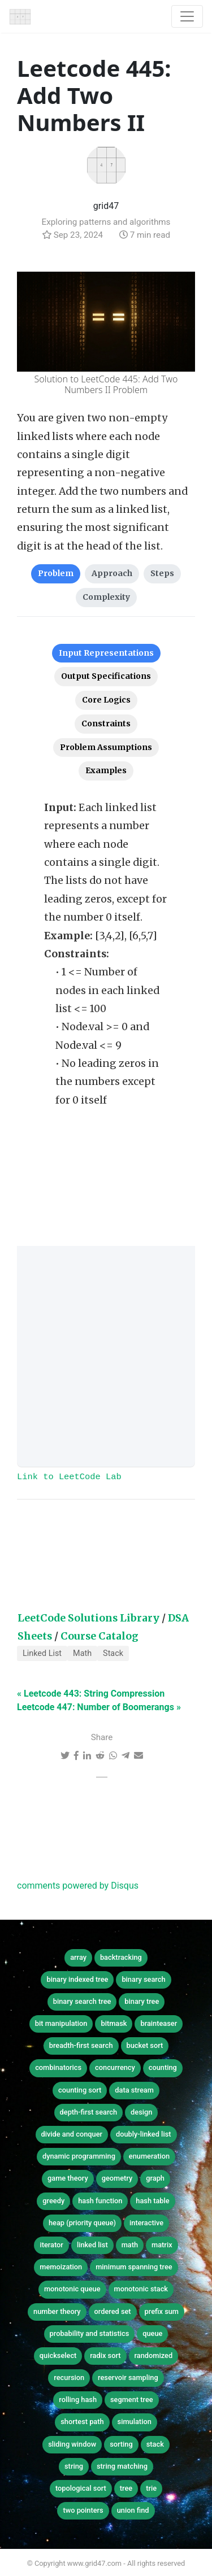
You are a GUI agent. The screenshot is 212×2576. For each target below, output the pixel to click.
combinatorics (58, 2067)
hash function (100, 2200)
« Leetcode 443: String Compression (91, 1693)
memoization (61, 2267)
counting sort (79, 2090)
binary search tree (82, 2001)
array (78, 1957)
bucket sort (145, 2045)
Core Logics (106, 700)
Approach (112, 573)
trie (151, 2488)
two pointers (83, 2510)
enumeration (149, 2156)
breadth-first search (81, 2045)
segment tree (131, 2399)
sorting (121, 2444)
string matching (122, 2466)
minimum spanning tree (134, 2267)
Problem (55, 573)
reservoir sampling (128, 2377)
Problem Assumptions (106, 747)
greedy (53, 2200)
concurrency (115, 2067)
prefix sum (162, 2311)
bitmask (114, 2023)
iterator (51, 2245)
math (130, 2245)
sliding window (72, 2444)
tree (126, 2488)
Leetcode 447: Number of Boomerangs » (99, 1707)
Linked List (42, 1653)
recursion (69, 2377)
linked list (92, 2245)
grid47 (106, 205)
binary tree (141, 2001)
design (141, 2112)
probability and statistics (89, 2333)
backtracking (121, 1957)
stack (155, 2444)
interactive (146, 2222)
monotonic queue (72, 2289)
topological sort (80, 2488)
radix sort (105, 2355)
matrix (162, 2245)
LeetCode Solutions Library (88, 1618)
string (73, 2466)
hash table (152, 2200)
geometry (117, 2178)
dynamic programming (78, 2156)
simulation (135, 2421)
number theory (57, 2311)
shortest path (81, 2421)
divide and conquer (72, 2134)
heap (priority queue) (82, 2222)
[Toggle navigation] (187, 16)
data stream (134, 2090)
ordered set (112, 2311)
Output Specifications (106, 676)
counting (163, 2067)
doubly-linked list (143, 2134)
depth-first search (89, 2112)
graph (155, 2178)
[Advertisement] (106, 1356)
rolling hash (78, 2399)
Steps (162, 573)
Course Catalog (99, 1636)
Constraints (106, 723)
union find (133, 2510)
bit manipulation (61, 2023)
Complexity (106, 597)
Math (82, 1653)
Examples (106, 770)
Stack (113, 1653)
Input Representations (106, 653)
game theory (67, 2178)
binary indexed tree (77, 1979)
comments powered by (78, 1885)
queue (152, 2333)
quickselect (58, 2355)
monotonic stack (141, 2289)
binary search (143, 1979)
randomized (154, 2355)
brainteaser (158, 2023)
